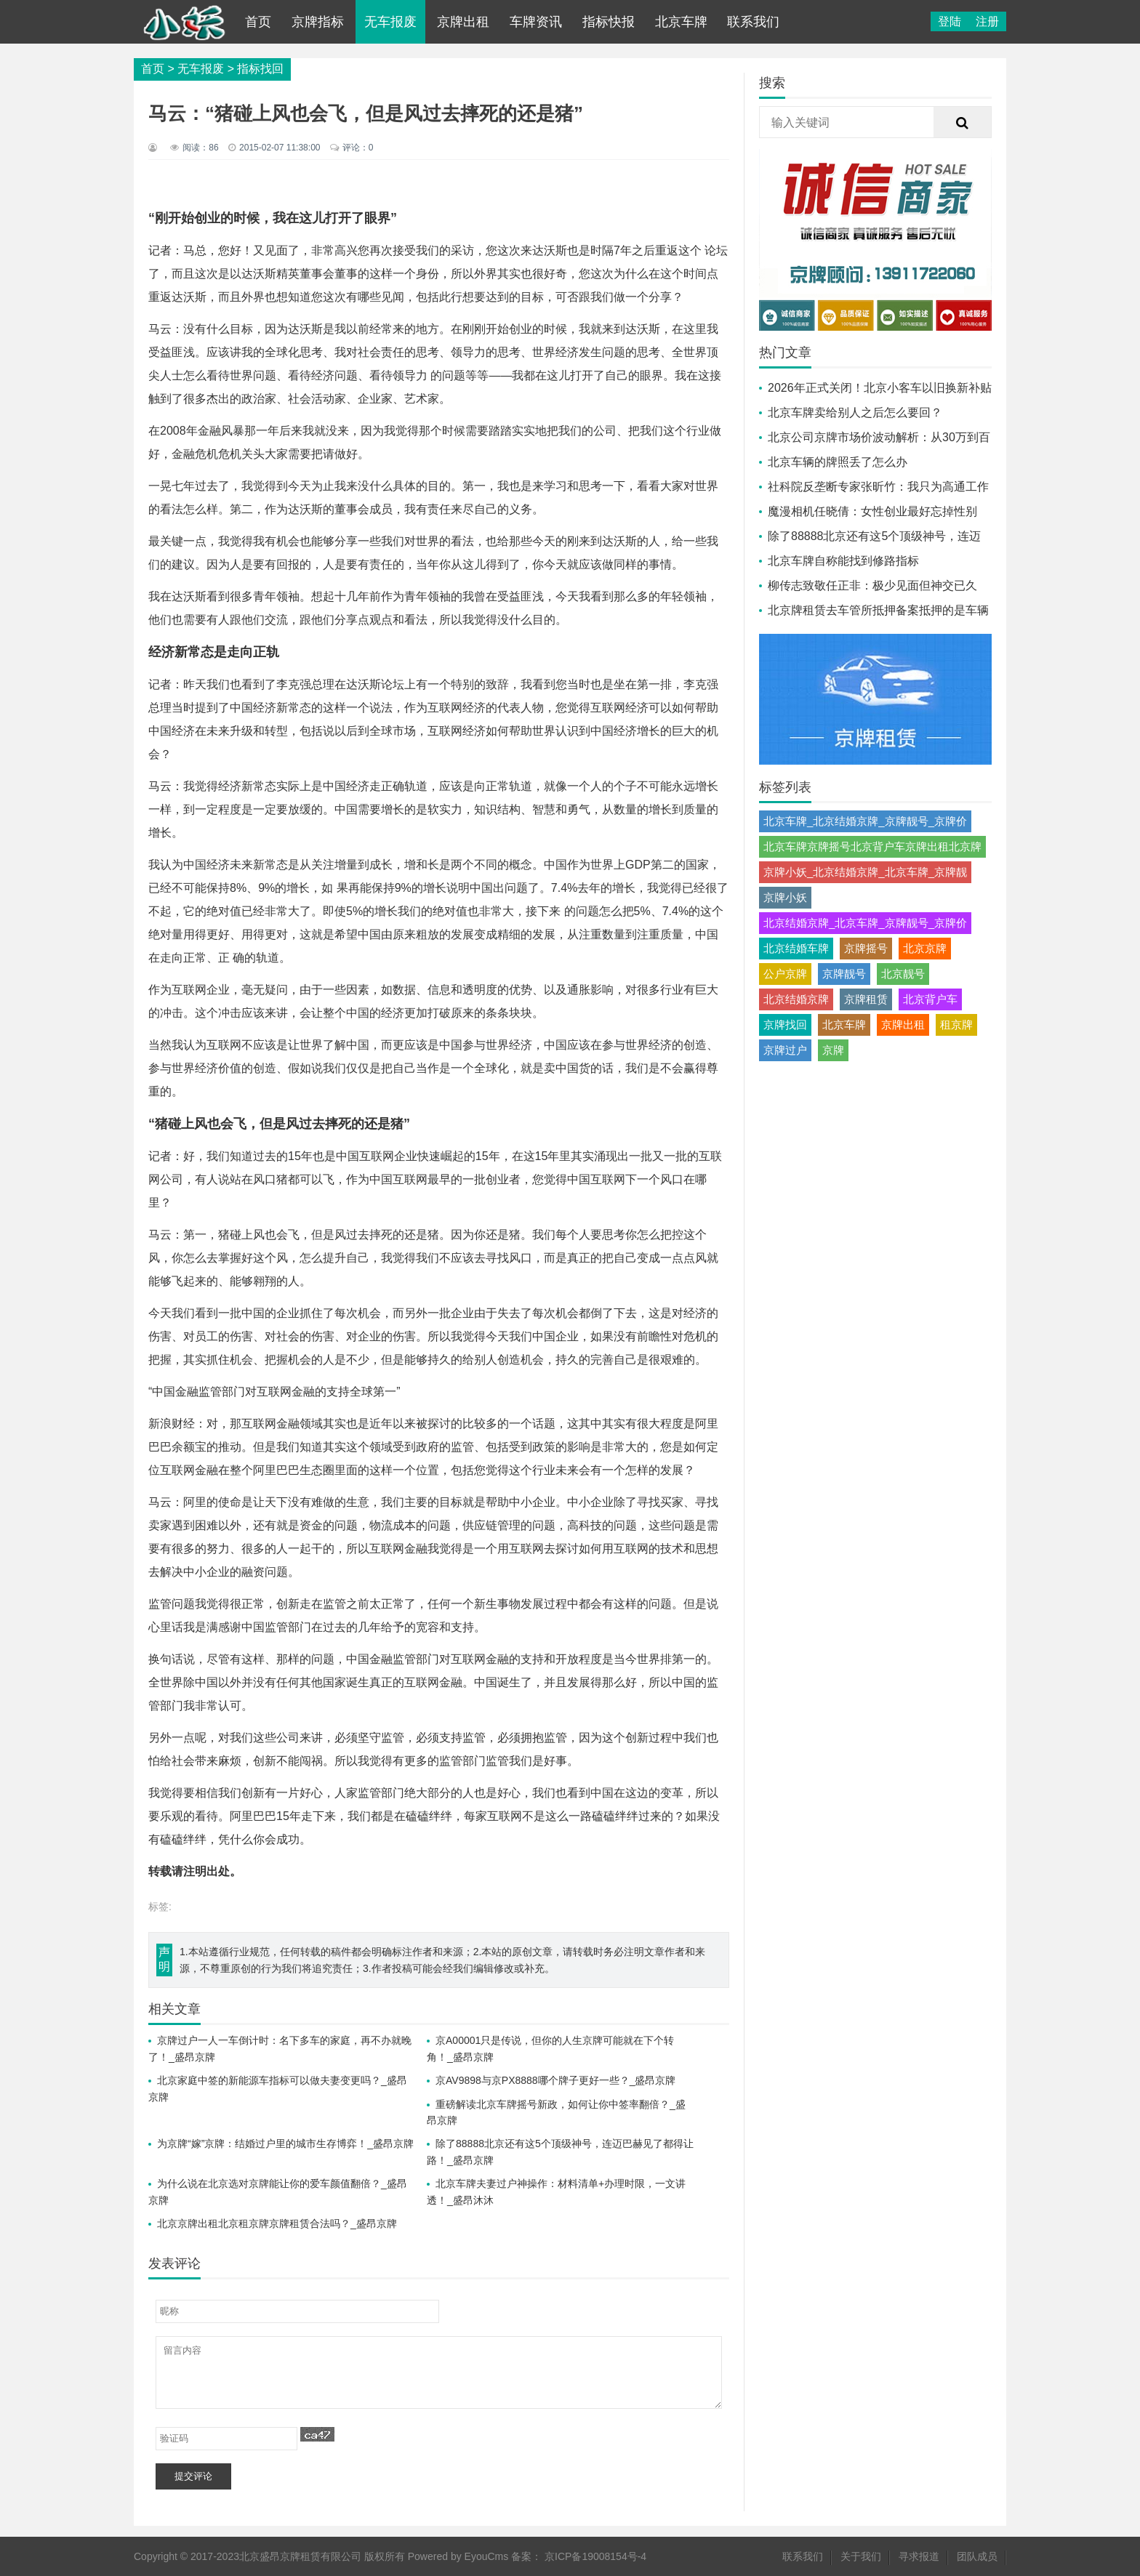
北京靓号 (903, 973)
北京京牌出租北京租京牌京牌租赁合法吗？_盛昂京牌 (277, 2223)
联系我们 (753, 22)
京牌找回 (785, 1024)
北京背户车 (930, 999)
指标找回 (260, 69)
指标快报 (608, 22)
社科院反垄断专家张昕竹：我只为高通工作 (878, 486)
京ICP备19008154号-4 (595, 2556)
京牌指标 (318, 22)
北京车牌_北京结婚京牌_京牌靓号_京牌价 (865, 821)
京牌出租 (463, 22)
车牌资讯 (536, 22)
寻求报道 (919, 2556)
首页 (258, 22)
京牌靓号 (844, 973)
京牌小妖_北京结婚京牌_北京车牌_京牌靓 (865, 872)
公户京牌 (785, 973)
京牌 (833, 1050)
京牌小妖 (785, 897)
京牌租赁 (866, 999)
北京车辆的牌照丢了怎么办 (837, 462)
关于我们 (860, 2556)
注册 (987, 21)
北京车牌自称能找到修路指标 (843, 561)
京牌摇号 (866, 948)
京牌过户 (785, 1050)
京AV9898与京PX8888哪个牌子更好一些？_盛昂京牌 (555, 2080)
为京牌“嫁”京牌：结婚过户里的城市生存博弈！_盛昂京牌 (285, 2143)
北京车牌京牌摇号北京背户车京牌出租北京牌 (872, 846)
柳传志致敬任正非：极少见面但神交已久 (872, 585)
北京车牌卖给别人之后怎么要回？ (855, 412)
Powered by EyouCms (456, 2556)
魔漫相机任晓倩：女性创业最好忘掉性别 (872, 511)
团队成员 (977, 2556)
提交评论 (193, 2476)
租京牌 (956, 1024)
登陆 (949, 21)
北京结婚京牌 (796, 999)
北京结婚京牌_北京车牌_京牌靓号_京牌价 (865, 923)
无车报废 (390, 22)
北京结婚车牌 (796, 948)
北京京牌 (925, 948)
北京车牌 (681, 22)
